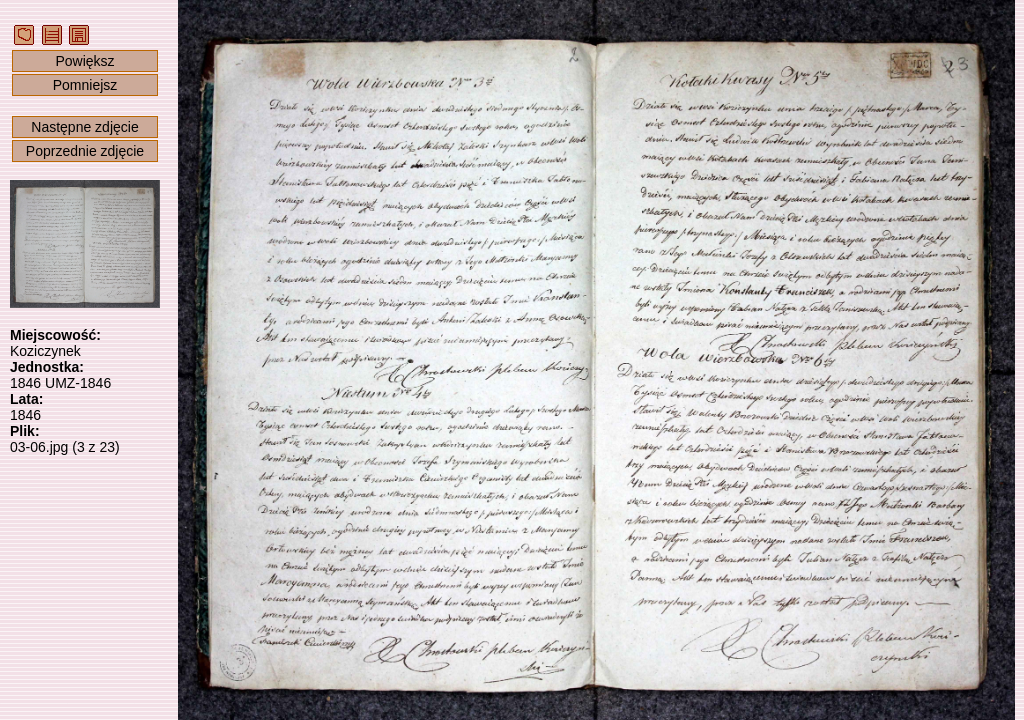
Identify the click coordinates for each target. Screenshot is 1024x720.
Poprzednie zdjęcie (85, 151)
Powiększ (84, 61)
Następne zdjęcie (84, 127)
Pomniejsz (85, 85)
